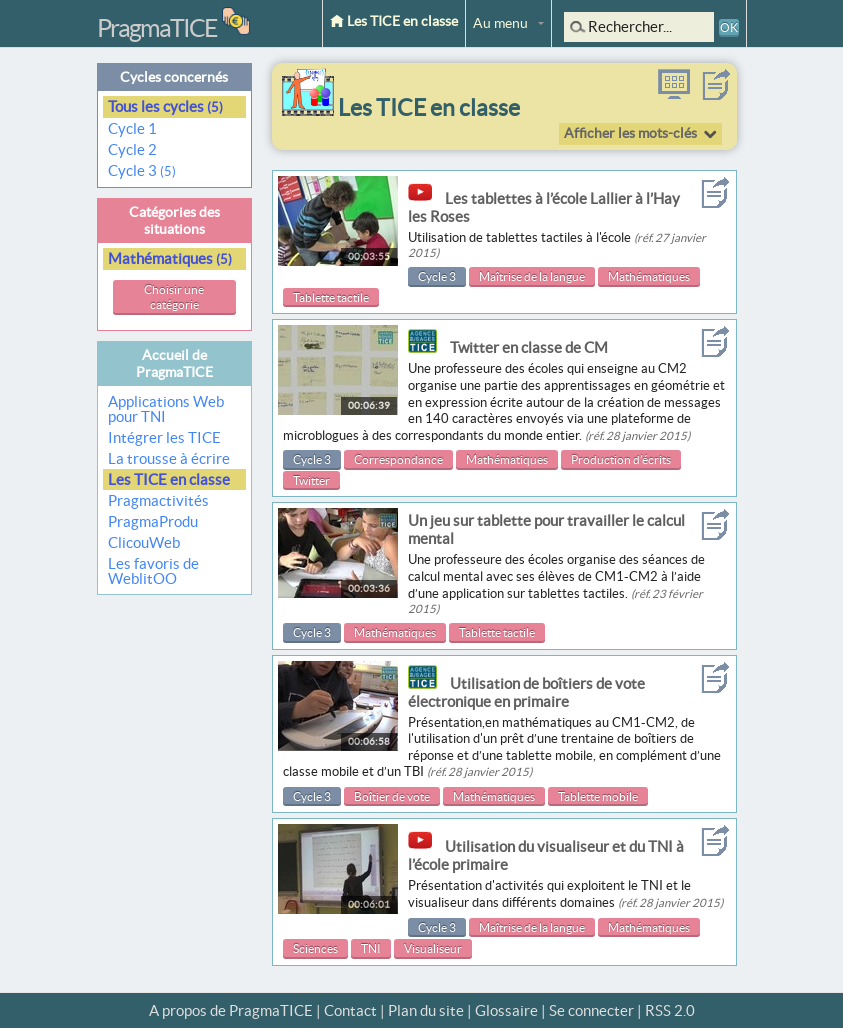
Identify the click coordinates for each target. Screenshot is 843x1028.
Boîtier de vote (392, 796)
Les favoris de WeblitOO (153, 571)
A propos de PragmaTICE (231, 1010)
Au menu (500, 23)
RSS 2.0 (670, 1010)
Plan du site (426, 1010)
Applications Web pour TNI (166, 409)
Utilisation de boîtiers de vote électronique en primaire (526, 692)
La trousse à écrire (169, 458)
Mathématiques (170, 258)
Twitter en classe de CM (529, 347)
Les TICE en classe (394, 21)
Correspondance (398, 459)
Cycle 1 (134, 128)
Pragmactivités (158, 500)
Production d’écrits (621, 459)
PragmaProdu (153, 521)
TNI (371, 948)
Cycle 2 (134, 149)
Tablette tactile (331, 297)
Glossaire (506, 1010)
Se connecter (591, 1010)
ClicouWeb (144, 542)
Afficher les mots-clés (630, 133)
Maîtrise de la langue (532, 276)
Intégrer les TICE (164, 437)
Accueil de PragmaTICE (174, 363)
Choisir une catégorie (174, 297)
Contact (350, 1010)
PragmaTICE (157, 28)
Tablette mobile (598, 796)
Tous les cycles (165, 106)
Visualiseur (433, 948)
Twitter (311, 480)
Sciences (315, 948)
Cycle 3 (142, 170)
